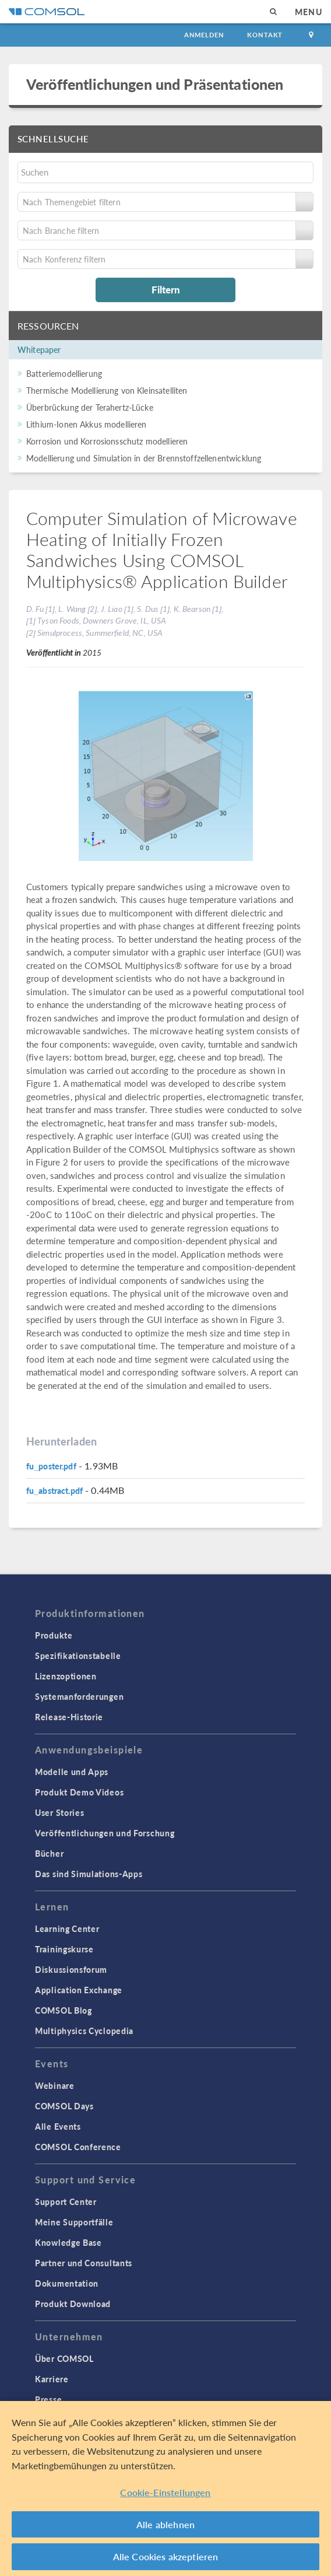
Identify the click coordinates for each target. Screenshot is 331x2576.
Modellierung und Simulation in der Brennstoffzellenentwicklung (143, 458)
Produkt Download (73, 2303)
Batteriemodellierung (64, 373)
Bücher (49, 1853)
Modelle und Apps (71, 1771)
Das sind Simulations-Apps (89, 1874)
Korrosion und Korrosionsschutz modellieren (107, 441)
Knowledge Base (68, 2242)
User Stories (59, 1812)
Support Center (66, 2201)
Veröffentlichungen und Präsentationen (155, 84)
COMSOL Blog (63, 2010)
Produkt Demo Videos (79, 1792)
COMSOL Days (64, 2106)
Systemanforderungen (79, 1696)
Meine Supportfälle (74, 2222)
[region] (165, 2488)
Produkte (54, 1635)
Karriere (52, 2379)
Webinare (55, 2085)
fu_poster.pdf (51, 1466)
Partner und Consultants (83, 2263)
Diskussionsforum (71, 1969)
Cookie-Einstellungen (165, 2492)
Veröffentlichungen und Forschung (104, 1833)
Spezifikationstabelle (78, 1655)
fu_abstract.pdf (54, 1490)
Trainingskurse (64, 1949)
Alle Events (58, 2126)
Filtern (166, 289)
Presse (48, 2399)
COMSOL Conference (78, 2146)
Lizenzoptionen (66, 1676)
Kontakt (265, 34)
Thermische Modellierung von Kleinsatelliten (106, 390)
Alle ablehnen (165, 2524)
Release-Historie (69, 1717)
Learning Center (67, 1928)
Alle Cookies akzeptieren (166, 2556)
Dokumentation (66, 2283)
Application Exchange (78, 1990)
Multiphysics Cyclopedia (84, 2030)
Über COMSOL (64, 2358)
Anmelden (204, 34)
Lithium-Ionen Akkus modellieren (86, 424)
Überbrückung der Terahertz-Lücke (89, 407)
